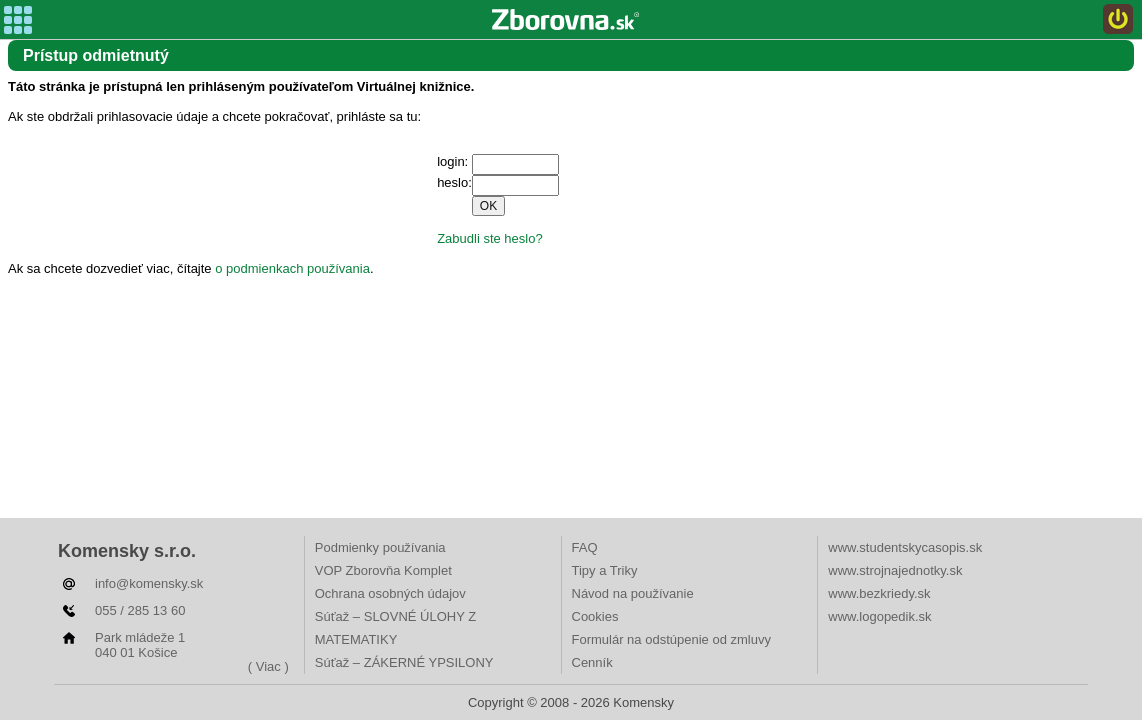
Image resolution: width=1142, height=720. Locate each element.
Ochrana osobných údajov (390, 593)
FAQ (585, 547)
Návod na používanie (633, 593)
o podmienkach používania (292, 268)
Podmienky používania (380, 547)
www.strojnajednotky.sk (895, 570)
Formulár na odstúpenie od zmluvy (671, 639)
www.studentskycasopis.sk (905, 547)
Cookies (595, 616)
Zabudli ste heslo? (490, 238)
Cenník (592, 662)
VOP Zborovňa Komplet (383, 570)
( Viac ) (268, 666)
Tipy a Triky (605, 570)
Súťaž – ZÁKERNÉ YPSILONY (404, 662)
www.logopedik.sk (879, 616)
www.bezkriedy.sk (879, 593)
